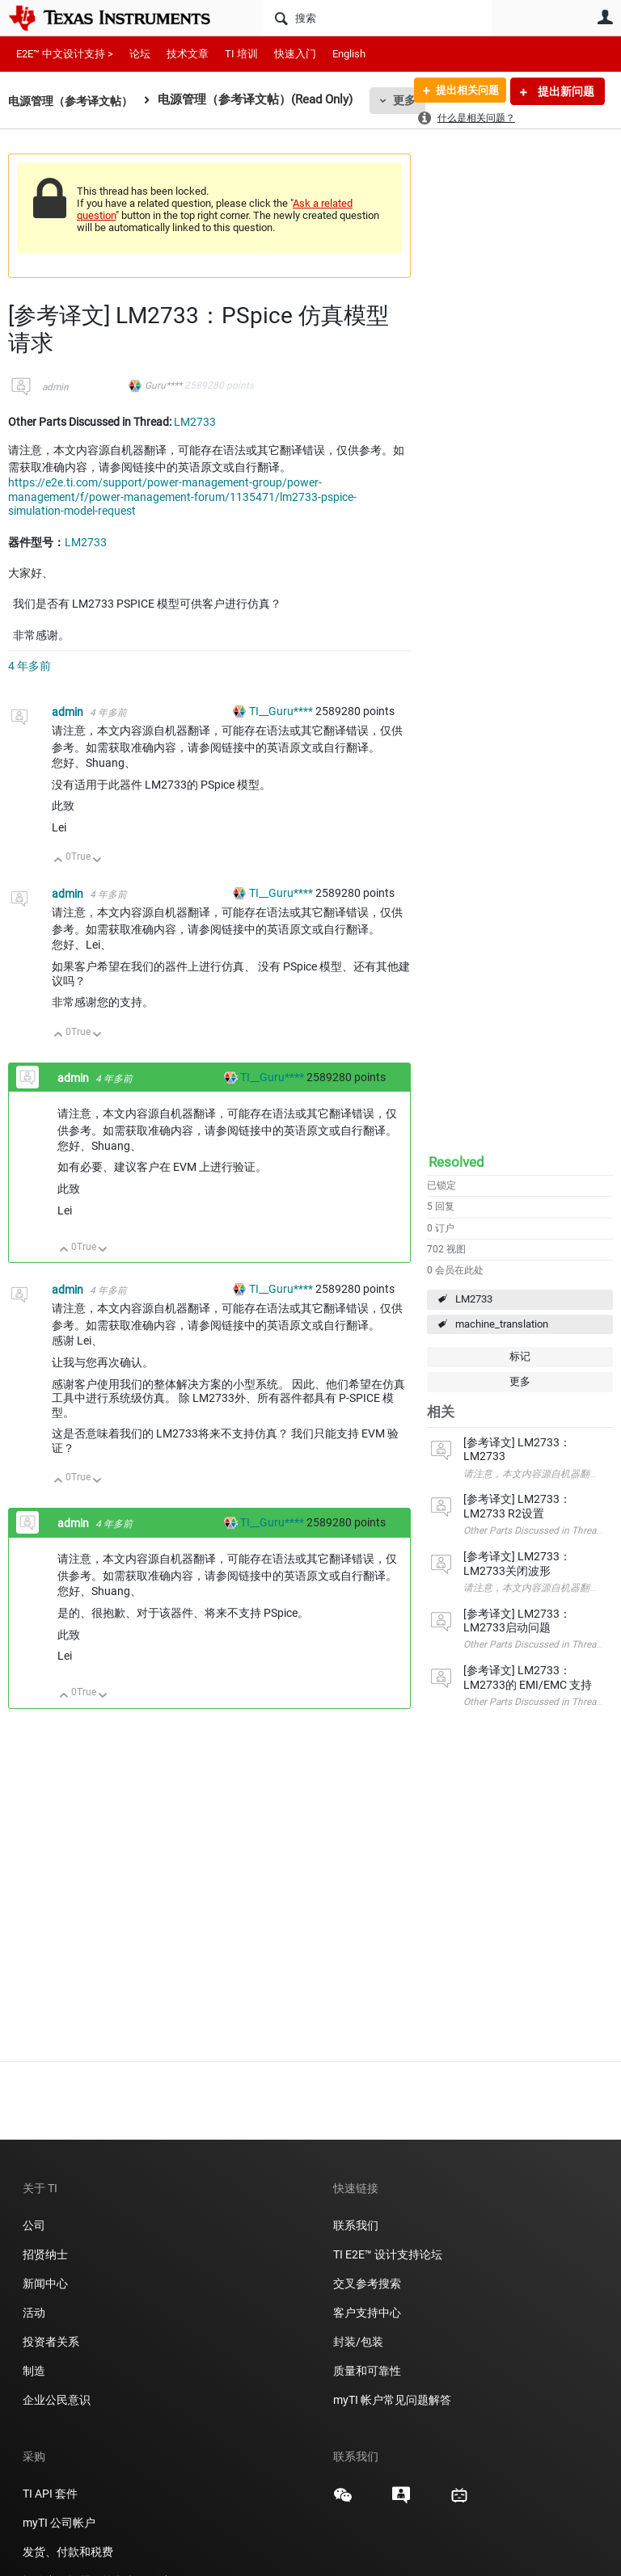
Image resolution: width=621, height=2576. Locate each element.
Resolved (456, 1162)
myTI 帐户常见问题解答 (392, 2399)
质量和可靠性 (368, 2370)
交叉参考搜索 (367, 2283)
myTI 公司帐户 (59, 2522)
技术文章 (188, 54)
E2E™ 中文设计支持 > (64, 54)
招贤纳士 (45, 2254)
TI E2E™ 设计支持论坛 (387, 2254)
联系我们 (355, 2225)
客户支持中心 (367, 2312)
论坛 (139, 54)
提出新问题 (564, 91)
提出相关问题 (462, 91)
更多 (519, 1381)
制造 (34, 2370)
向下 (97, 861)
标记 (519, 1356)
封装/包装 (358, 2341)
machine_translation (501, 1324)
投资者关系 (51, 2341)
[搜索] (377, 18)
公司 (34, 2225)
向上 (58, 861)
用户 (605, 17)
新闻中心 (45, 2283)
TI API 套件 (50, 2493)
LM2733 (473, 1299)
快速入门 (295, 54)
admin (55, 387)
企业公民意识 (57, 2399)
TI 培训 (241, 54)
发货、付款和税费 (68, 2551)
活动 (34, 2312)
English (348, 54)
